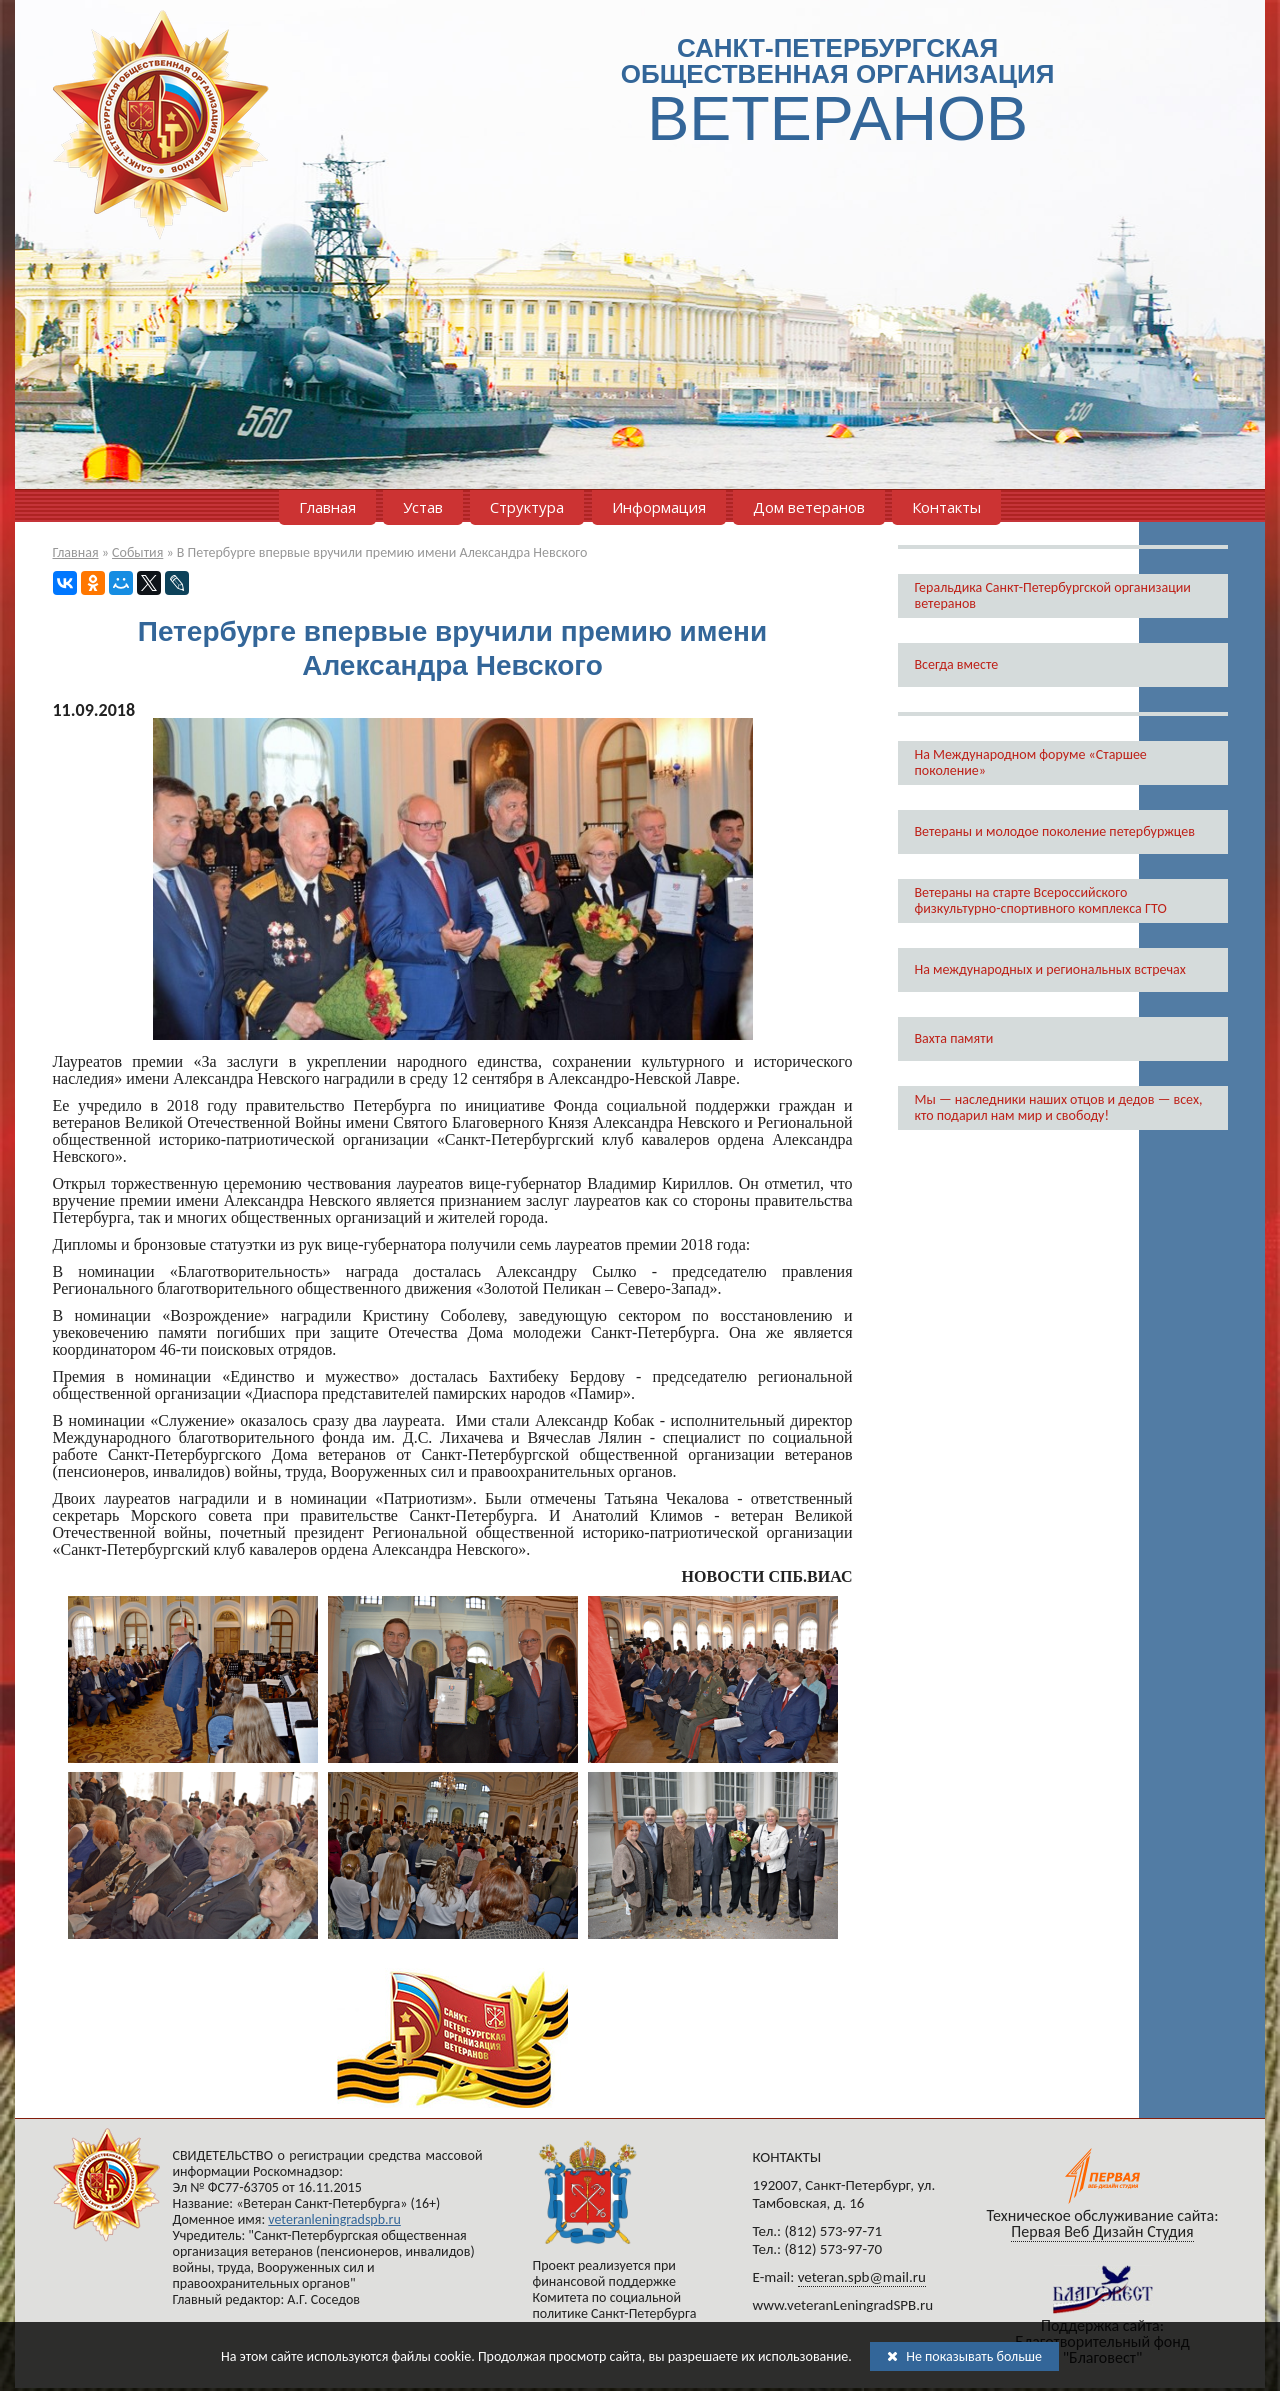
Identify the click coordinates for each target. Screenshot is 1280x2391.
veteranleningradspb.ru (334, 2219)
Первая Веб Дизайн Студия (1102, 2231)
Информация (659, 507)
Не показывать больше (964, 2356)
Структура (527, 507)
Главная (327, 507)
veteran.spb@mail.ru (862, 2277)
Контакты (946, 507)
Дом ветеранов (809, 507)
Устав (423, 507)
